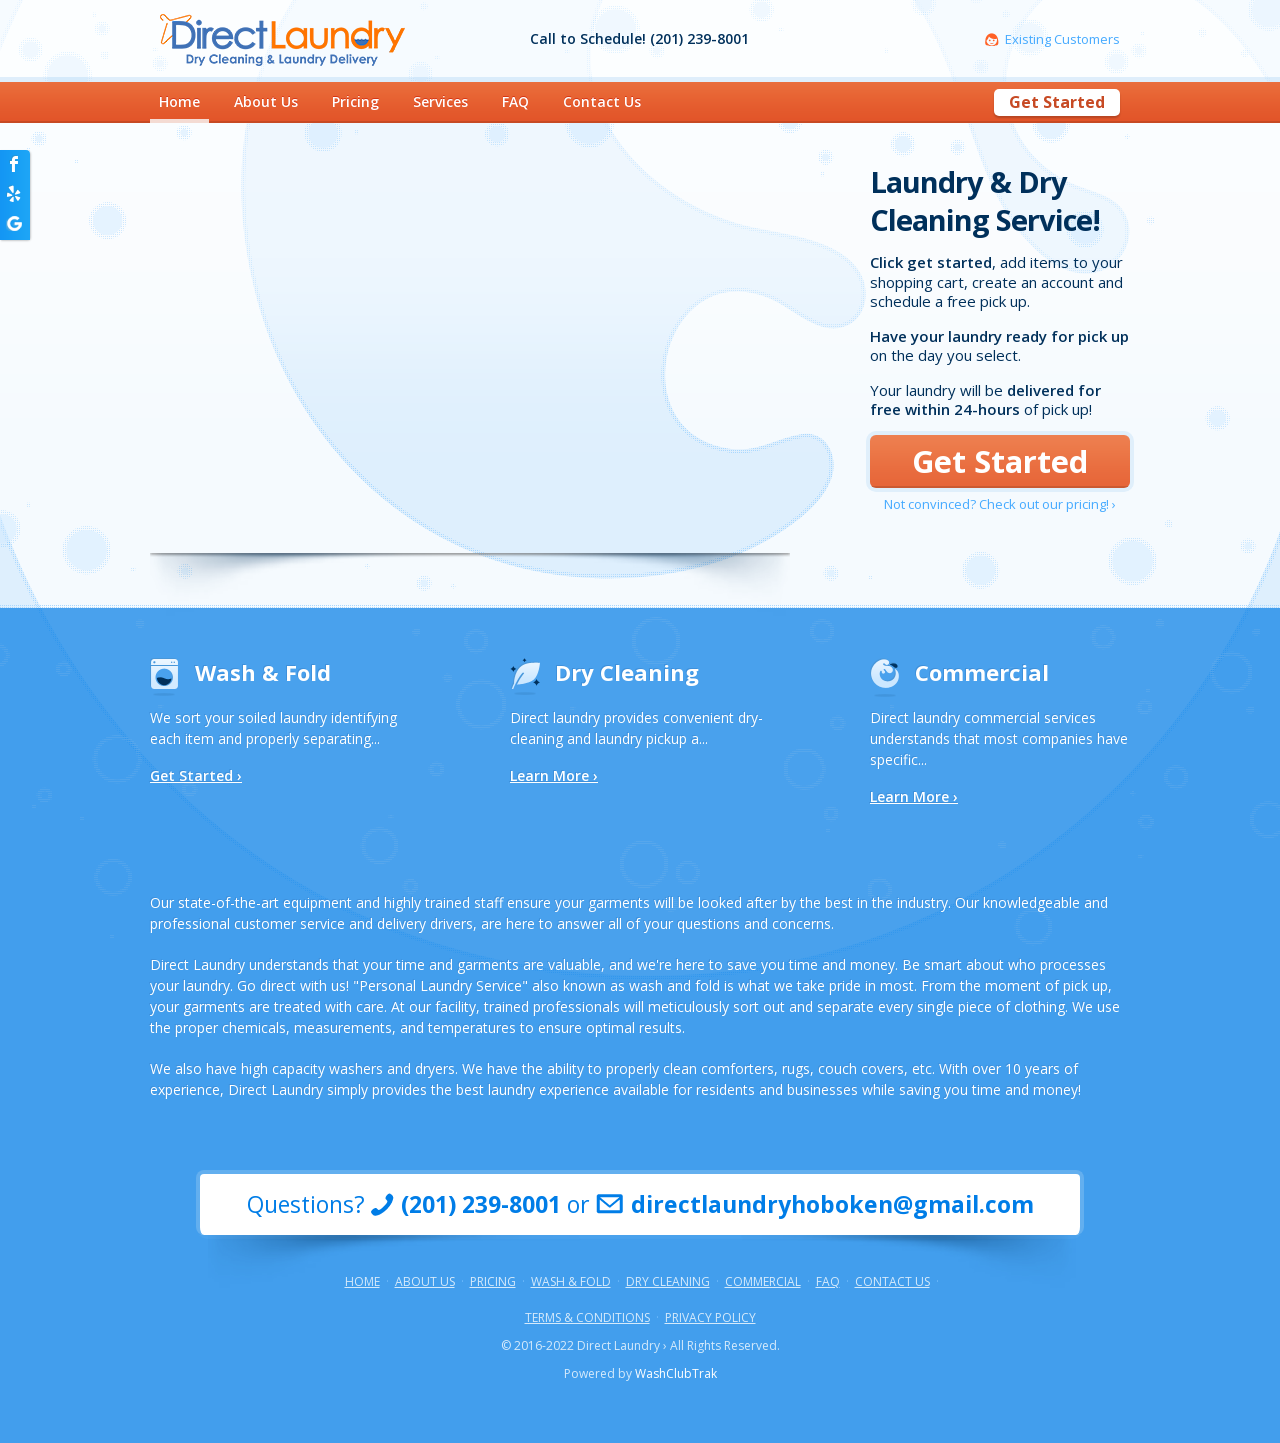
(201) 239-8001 (481, 1204)
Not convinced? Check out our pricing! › (1000, 504)
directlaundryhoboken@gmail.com (832, 1204)
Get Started (1057, 102)
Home (179, 101)
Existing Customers (1062, 39)
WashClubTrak (676, 1373)
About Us (266, 101)
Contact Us (602, 101)
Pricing (355, 101)
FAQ (515, 101)
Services (440, 101)
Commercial (982, 672)
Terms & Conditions (587, 1318)
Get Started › (196, 776)
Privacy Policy (710, 1318)
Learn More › (554, 775)
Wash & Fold (263, 672)
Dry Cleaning (627, 672)
